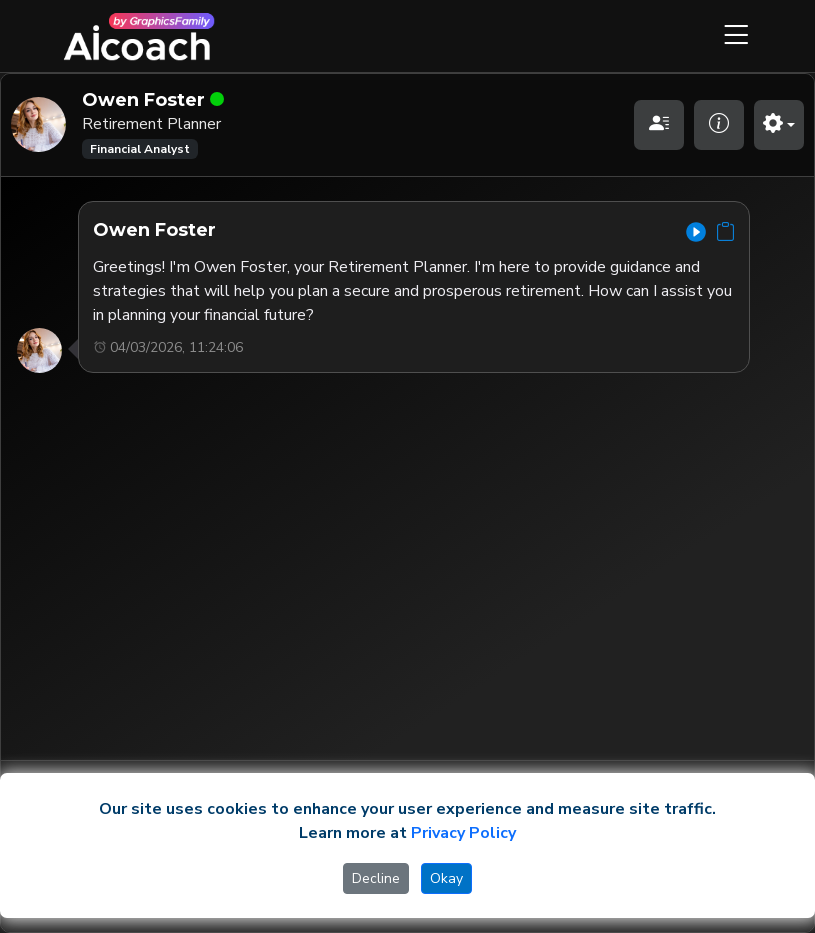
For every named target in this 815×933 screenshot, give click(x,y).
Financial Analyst (140, 149)
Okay (446, 878)
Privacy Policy (463, 833)
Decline (376, 878)
